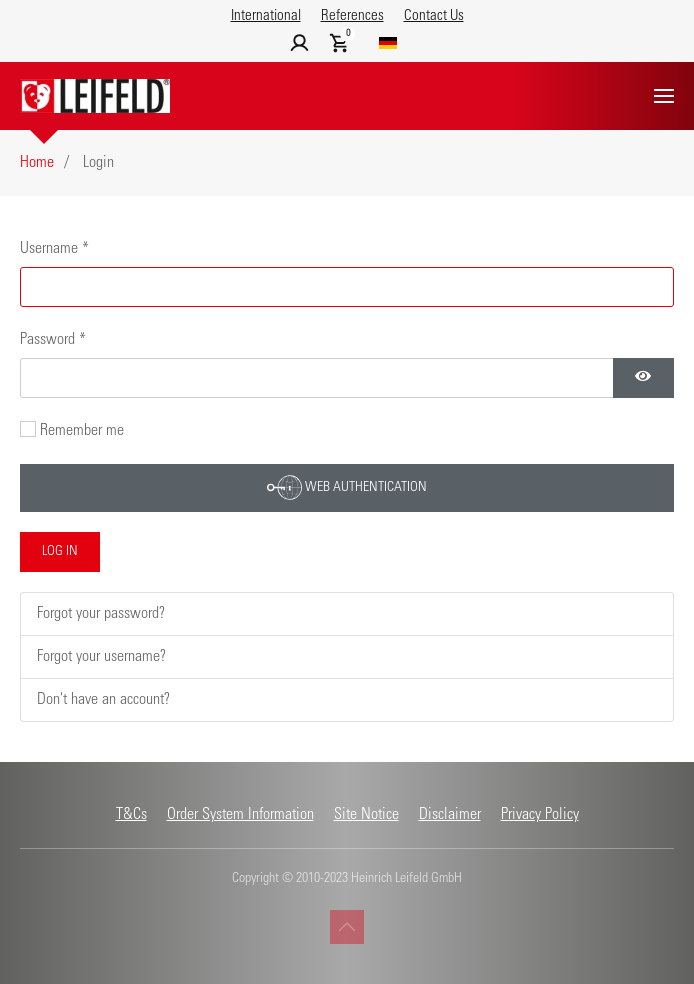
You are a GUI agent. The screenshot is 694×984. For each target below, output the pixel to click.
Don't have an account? (103, 700)
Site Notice (366, 815)
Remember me (82, 431)
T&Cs (131, 815)
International (266, 16)
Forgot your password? (101, 614)
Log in (60, 552)
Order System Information (240, 815)
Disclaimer (450, 815)
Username (54, 249)
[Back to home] (95, 96)
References (352, 16)
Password (53, 340)
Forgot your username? (101, 657)
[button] (664, 96)
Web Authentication (347, 487)
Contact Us (434, 16)
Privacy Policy (540, 815)
